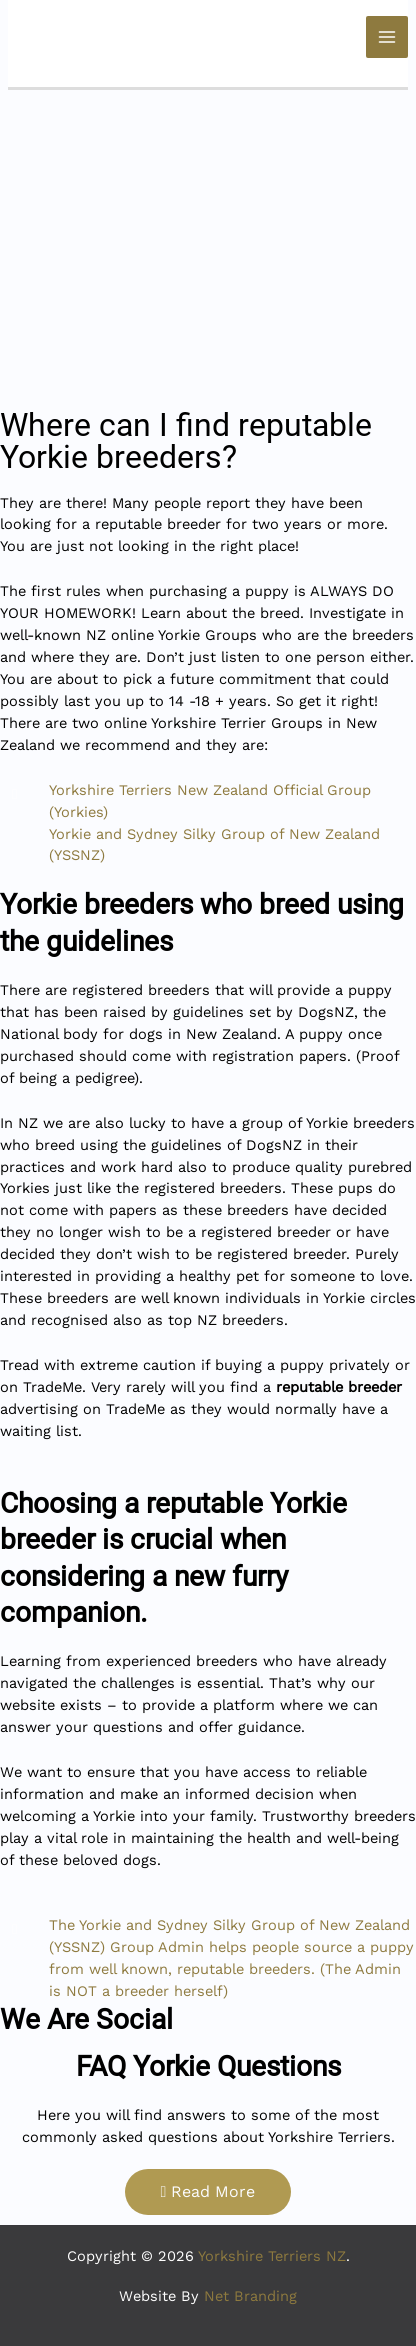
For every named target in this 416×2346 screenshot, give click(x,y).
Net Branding (250, 2296)
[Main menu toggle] (387, 37)
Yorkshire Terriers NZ (272, 2256)
